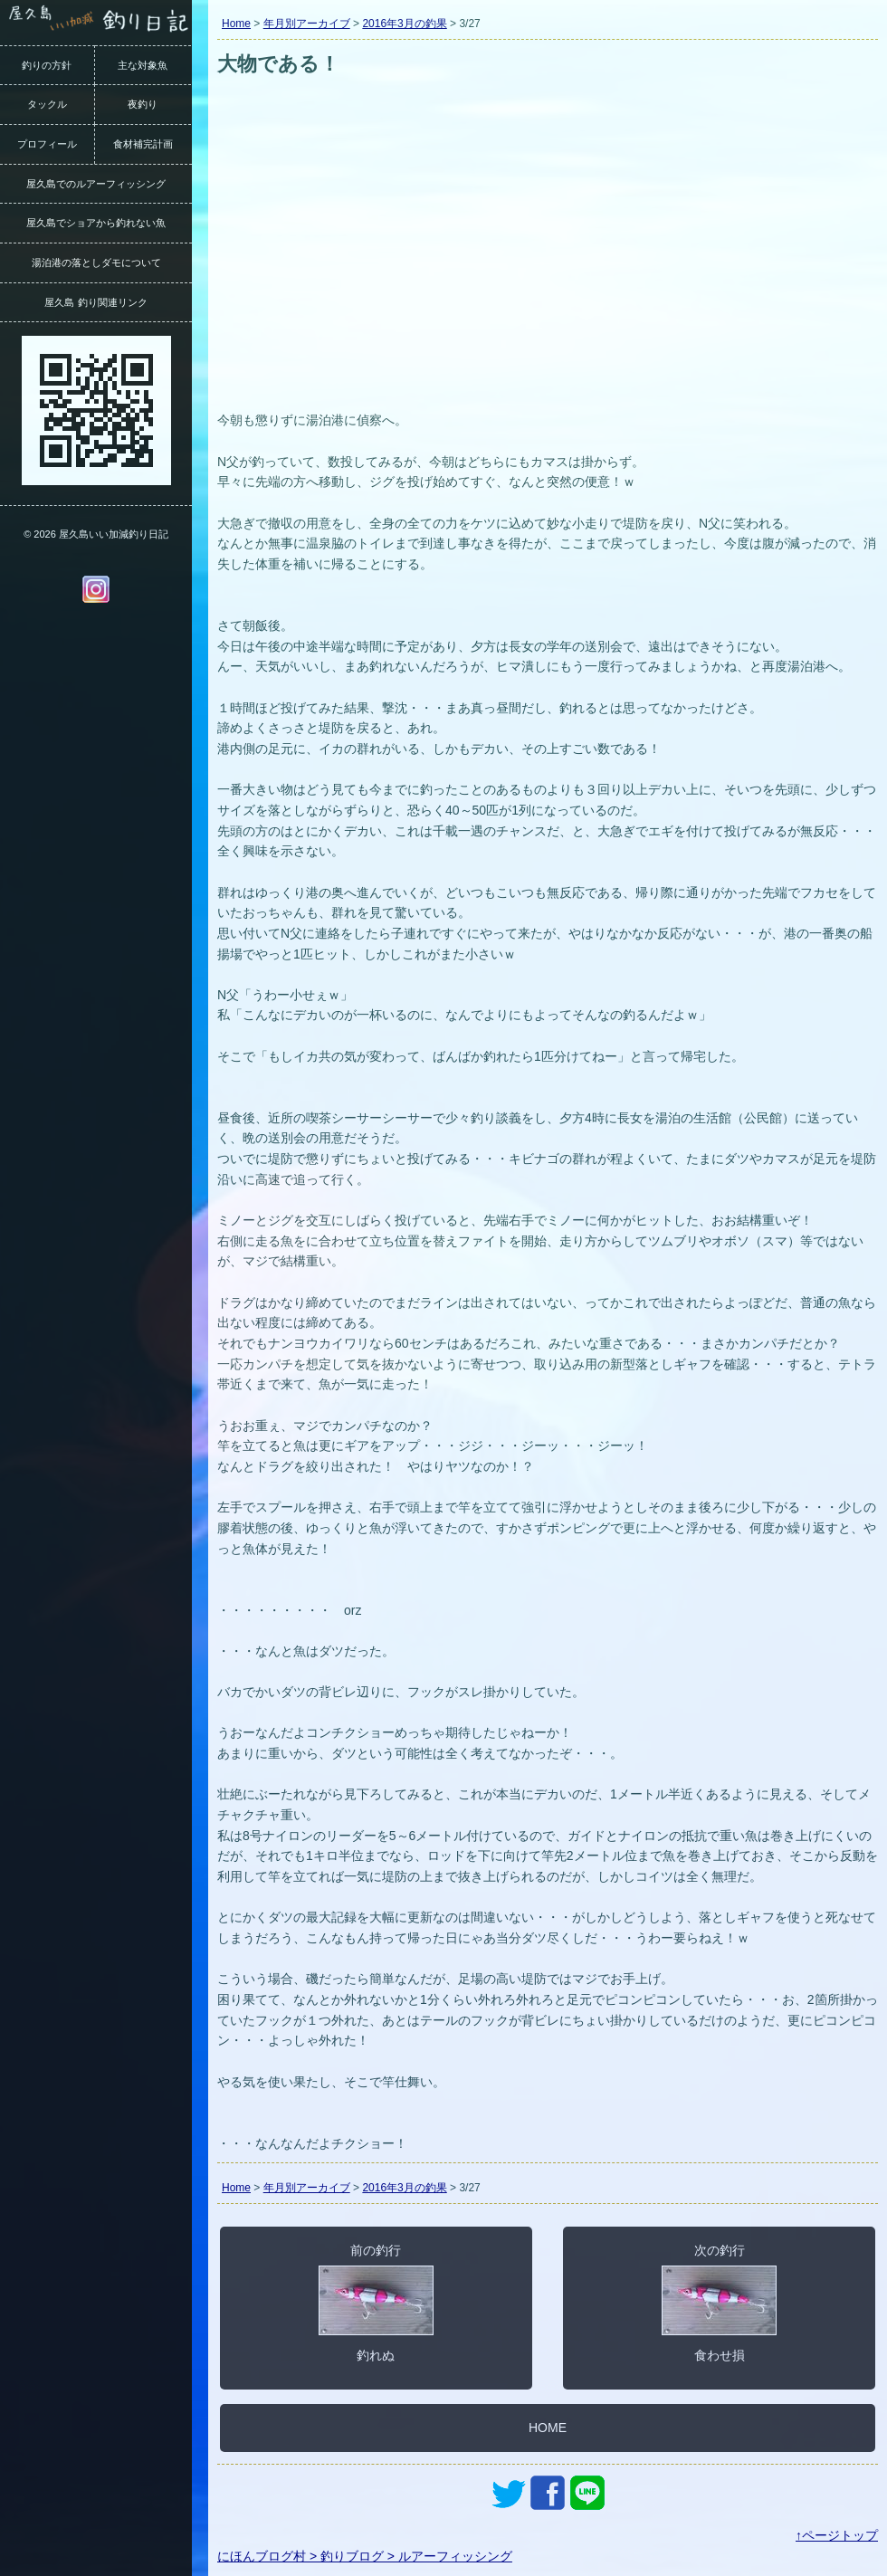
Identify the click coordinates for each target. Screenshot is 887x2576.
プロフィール (47, 143)
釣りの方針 (47, 65)
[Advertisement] (547, 269)
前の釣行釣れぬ (376, 2302)
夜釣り (142, 104)
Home (236, 23)
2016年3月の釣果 (404, 23)
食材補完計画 (143, 143)
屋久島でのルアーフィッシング (96, 183)
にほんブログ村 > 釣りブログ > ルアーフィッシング (364, 2556)
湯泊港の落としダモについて (96, 262)
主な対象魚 (142, 65)
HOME (548, 2427)
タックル (47, 104)
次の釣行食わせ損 (719, 2302)
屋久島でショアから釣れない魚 (96, 222)
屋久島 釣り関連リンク (95, 302)
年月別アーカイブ (306, 23)
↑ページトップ (837, 2535)
